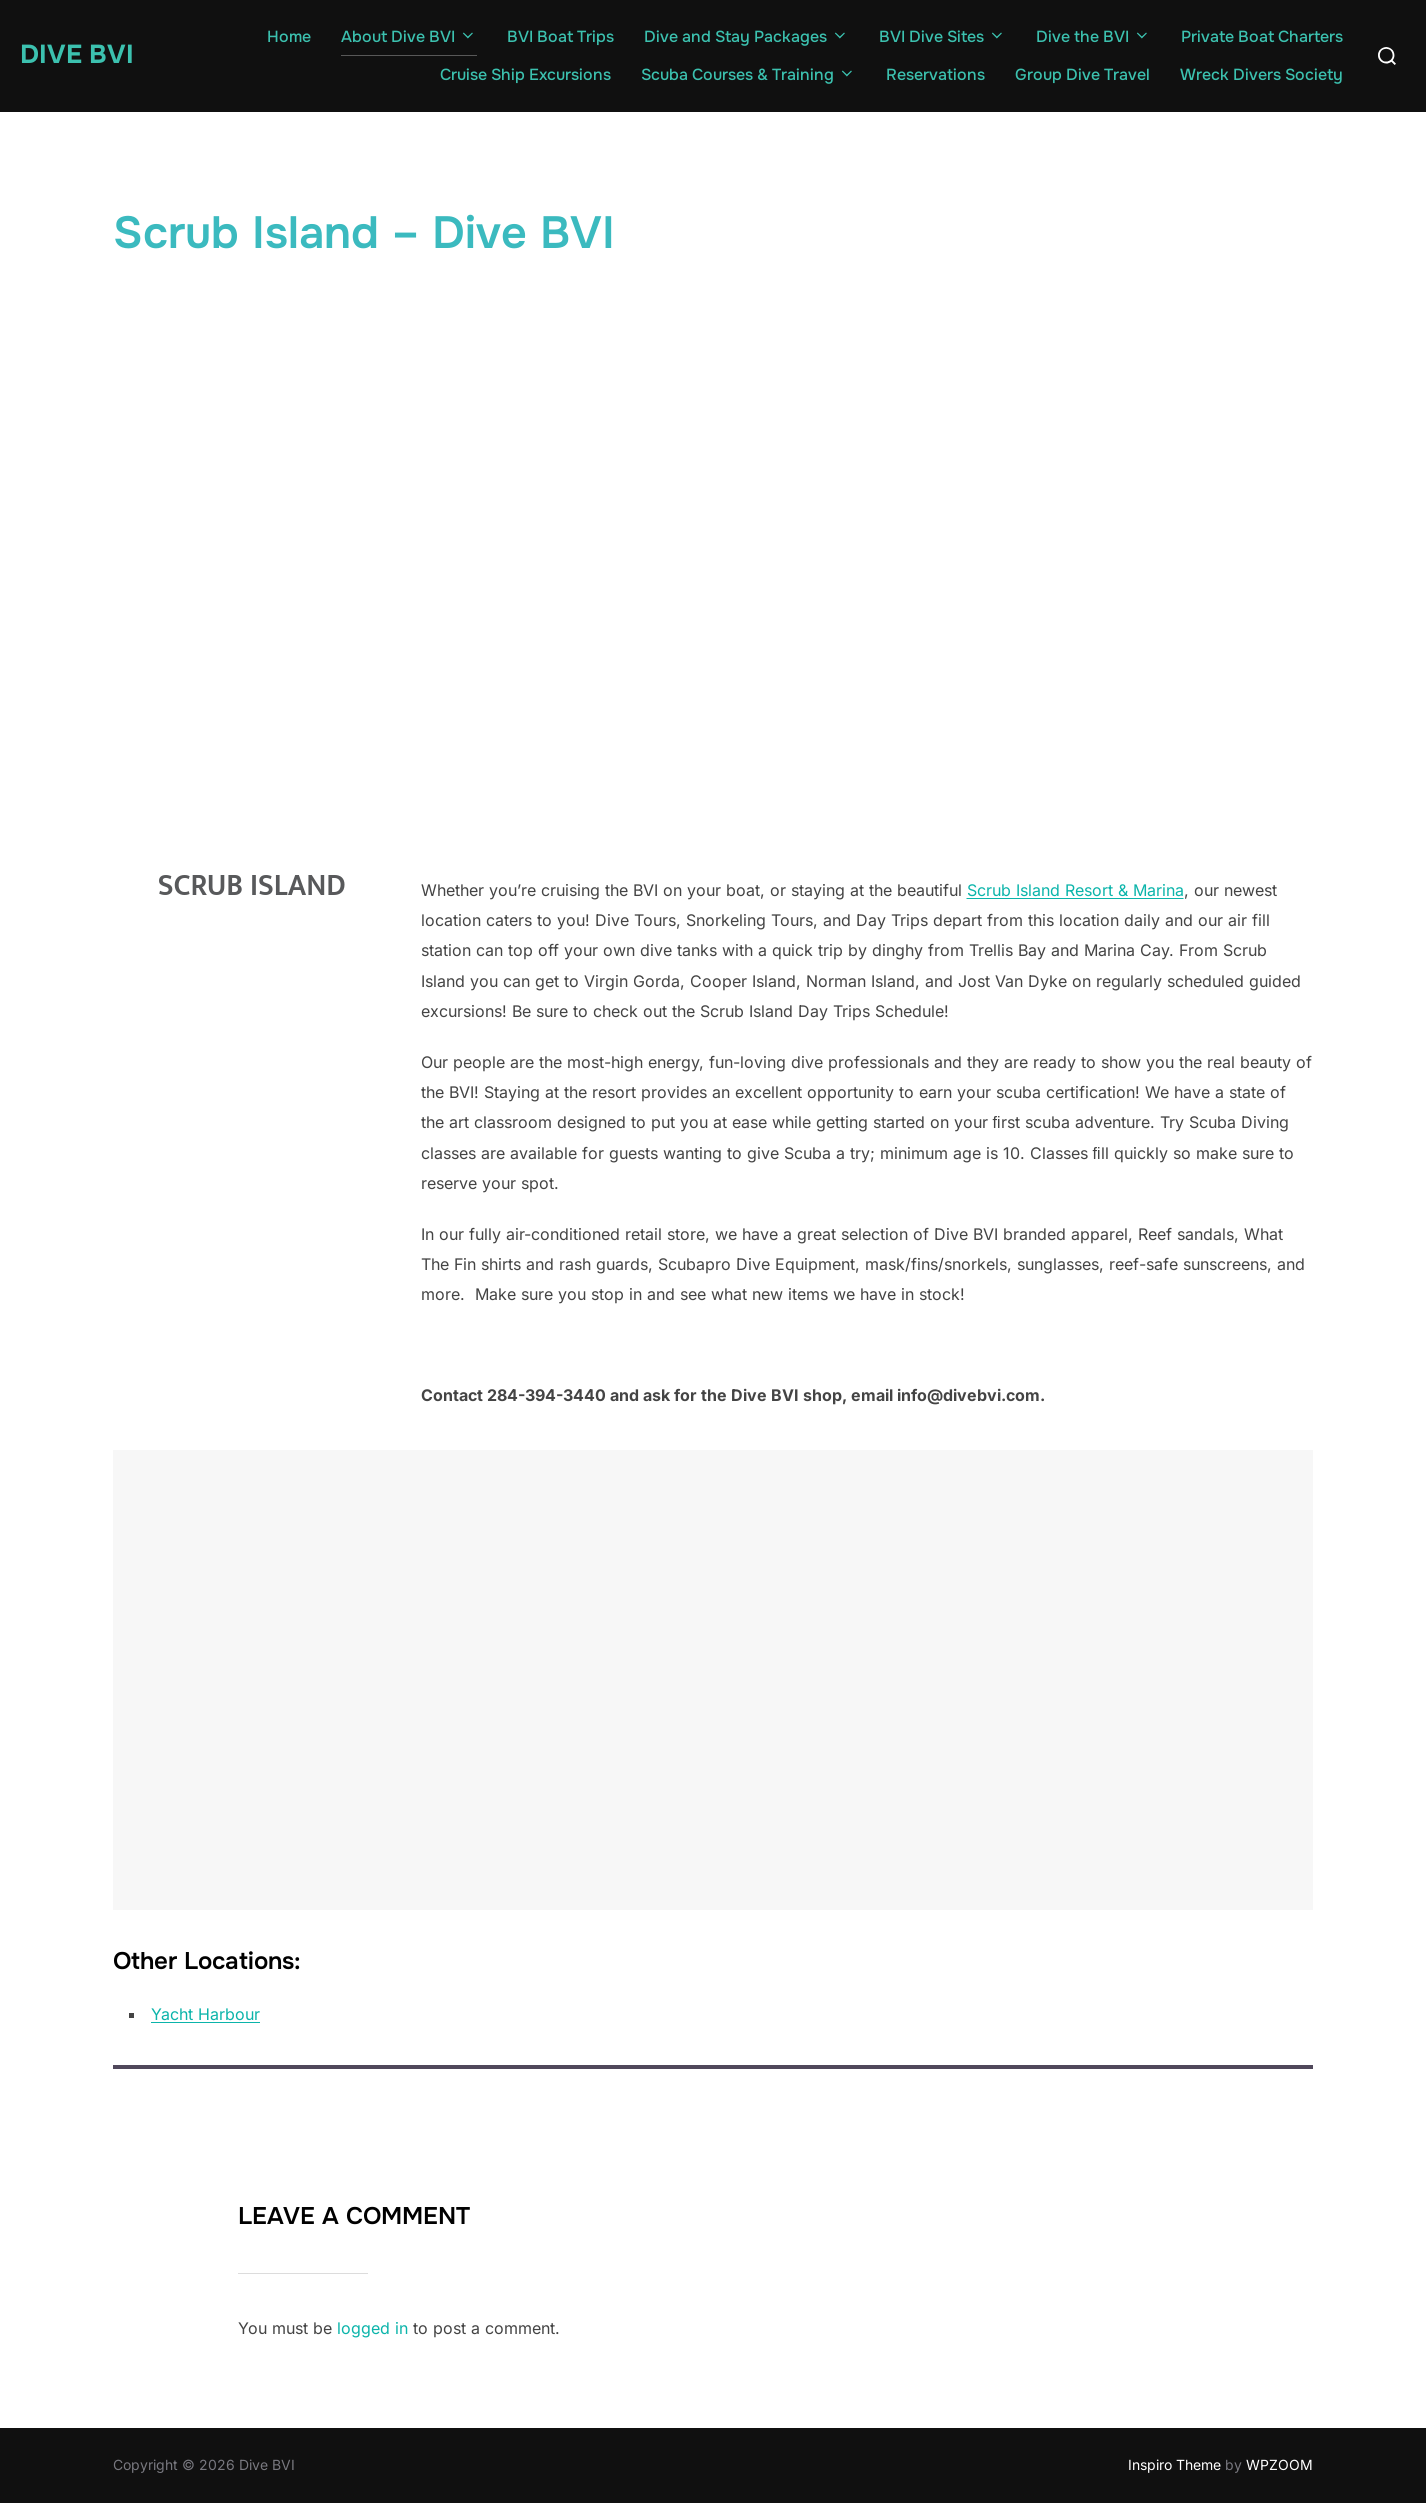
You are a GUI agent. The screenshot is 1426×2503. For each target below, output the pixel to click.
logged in (372, 2328)
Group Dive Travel (1082, 74)
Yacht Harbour (205, 2014)
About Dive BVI (409, 36)
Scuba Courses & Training (748, 74)
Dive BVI (77, 54)
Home (289, 36)
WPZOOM (1279, 2464)
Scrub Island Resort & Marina (1075, 890)
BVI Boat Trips (560, 36)
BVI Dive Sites (942, 36)
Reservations (935, 74)
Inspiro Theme (1174, 2464)
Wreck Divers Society (1261, 74)
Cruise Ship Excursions (525, 74)
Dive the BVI (1093, 36)
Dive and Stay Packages (746, 36)
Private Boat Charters (1262, 36)
